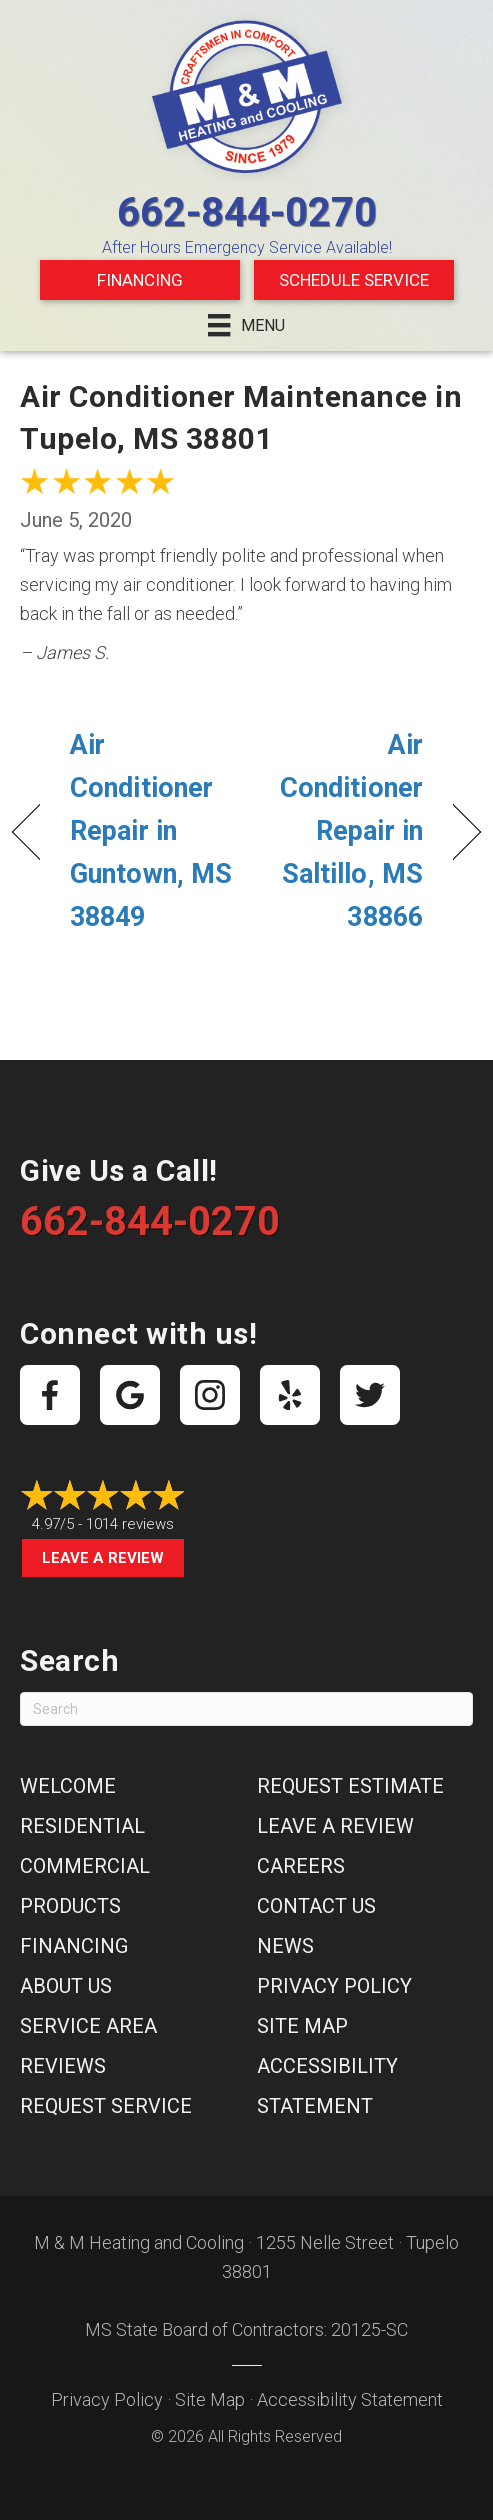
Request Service (106, 2106)
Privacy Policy (334, 1986)
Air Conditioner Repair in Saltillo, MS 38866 (341, 831)
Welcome (68, 1786)
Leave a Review (103, 1558)
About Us (66, 1986)
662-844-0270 (247, 212)
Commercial (85, 1866)
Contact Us (316, 1906)
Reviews (63, 2066)
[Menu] (246, 325)
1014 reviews (130, 1524)
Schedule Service (354, 280)
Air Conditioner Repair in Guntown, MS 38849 (151, 831)
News (285, 1946)
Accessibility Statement (350, 2399)
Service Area (88, 2026)
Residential (82, 1826)
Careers (301, 1866)
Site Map (302, 2026)
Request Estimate (350, 1786)
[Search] (246, 1709)
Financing (140, 280)
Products (70, 1906)
